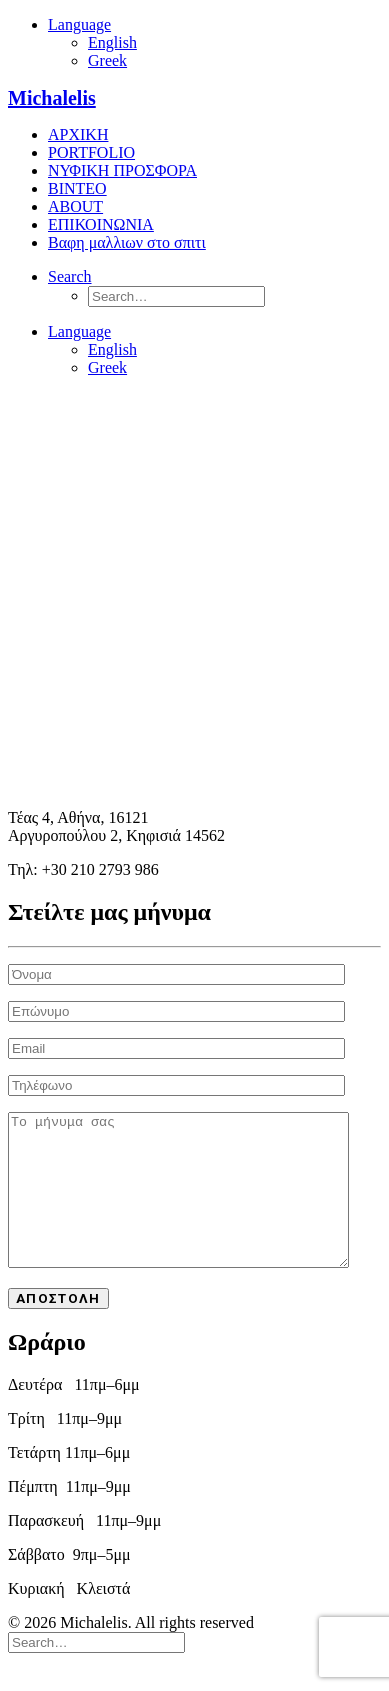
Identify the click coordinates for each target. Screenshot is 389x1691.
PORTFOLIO (91, 152)
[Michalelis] (194, 98)
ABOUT (75, 206)
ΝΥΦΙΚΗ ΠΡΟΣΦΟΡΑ (122, 170)
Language (79, 24)
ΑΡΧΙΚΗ (78, 134)
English (112, 42)
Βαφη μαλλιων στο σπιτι (127, 242)
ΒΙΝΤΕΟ (77, 188)
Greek (107, 60)
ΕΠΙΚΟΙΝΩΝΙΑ (101, 224)
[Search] (70, 276)
